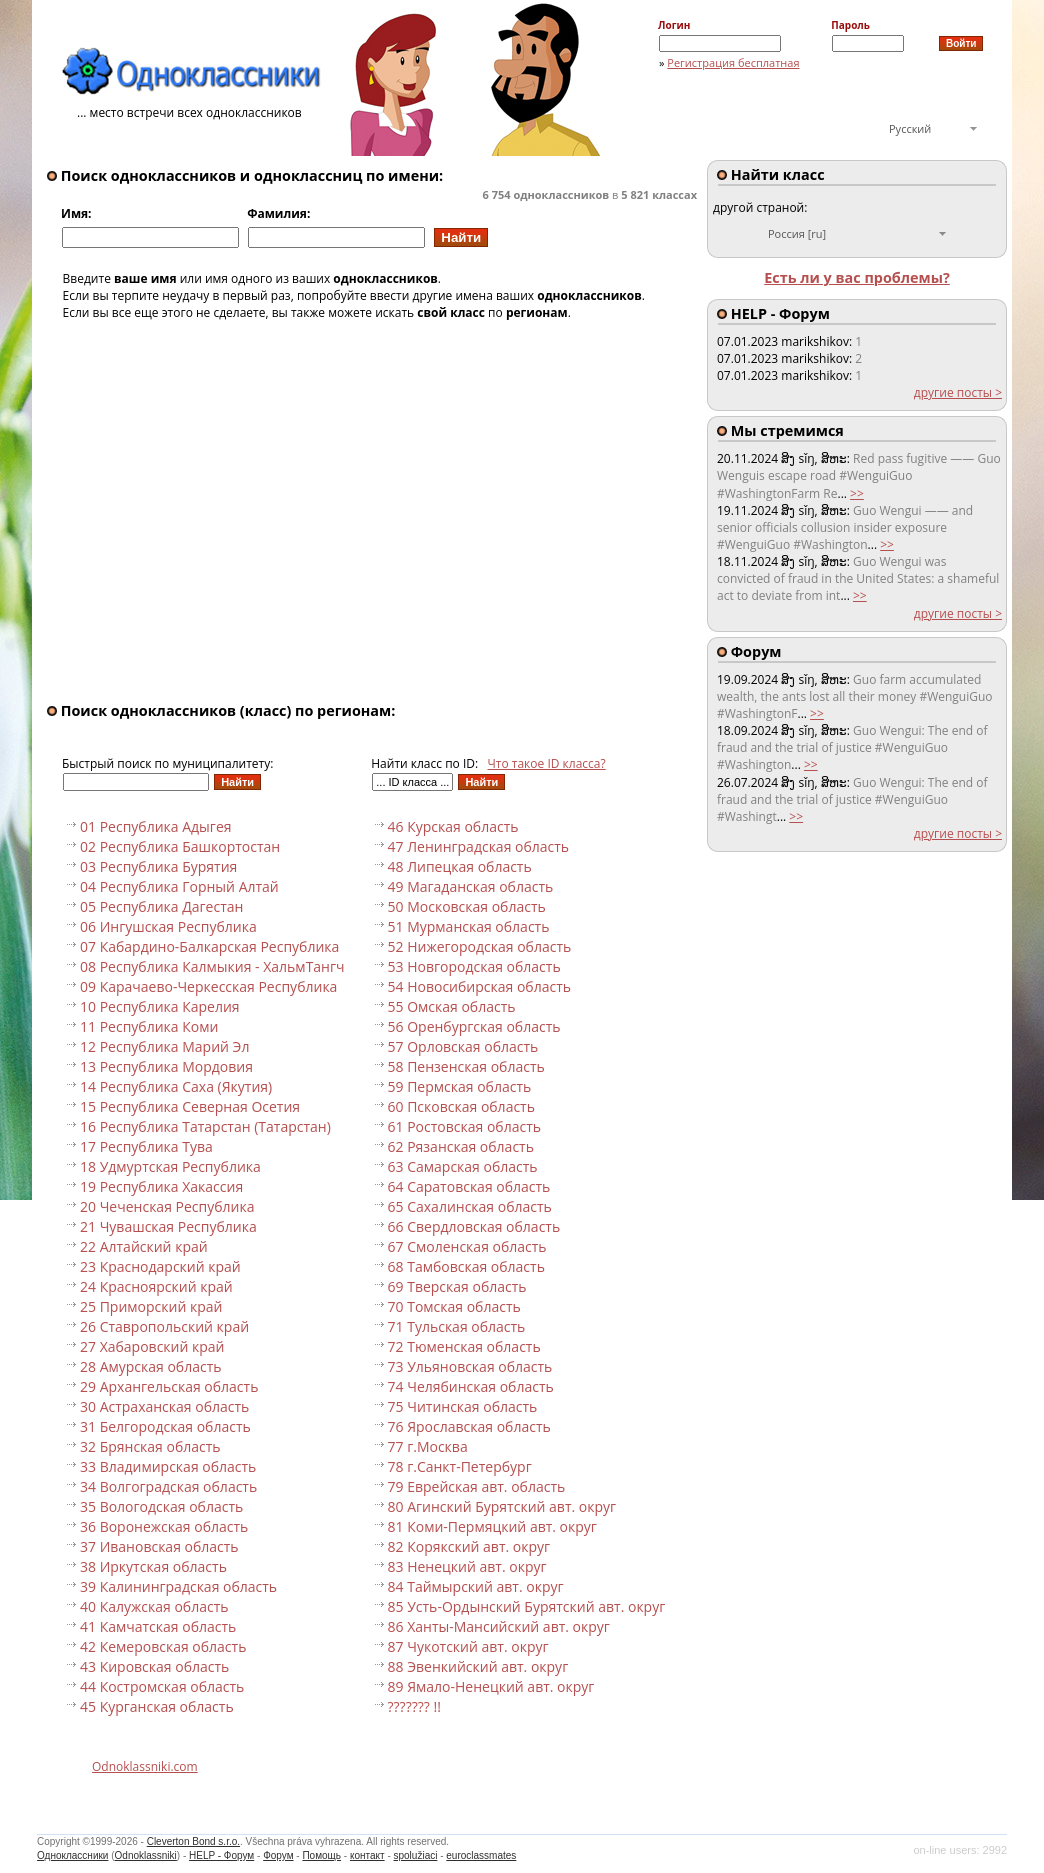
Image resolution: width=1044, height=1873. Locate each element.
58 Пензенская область (466, 1066)
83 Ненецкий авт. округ (467, 1566)
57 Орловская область (463, 1046)
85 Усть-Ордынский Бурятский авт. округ (527, 1606)
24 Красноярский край (156, 1286)
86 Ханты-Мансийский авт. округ (499, 1626)
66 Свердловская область (474, 1226)
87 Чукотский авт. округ (468, 1646)
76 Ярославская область (469, 1426)
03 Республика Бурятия (158, 866)
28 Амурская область (151, 1366)
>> (857, 493)
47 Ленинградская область (479, 846)
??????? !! (414, 1706)
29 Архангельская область (169, 1386)
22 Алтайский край (144, 1246)
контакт (367, 1855)
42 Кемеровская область (163, 1646)
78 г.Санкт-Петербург (460, 1466)
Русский (910, 128)
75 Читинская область (463, 1406)
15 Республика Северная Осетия (190, 1106)
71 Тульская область (457, 1326)
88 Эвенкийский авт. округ (478, 1666)
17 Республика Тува (146, 1146)
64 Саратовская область (469, 1186)
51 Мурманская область (469, 926)
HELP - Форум (221, 1855)
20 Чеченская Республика (167, 1206)
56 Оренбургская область (474, 1026)
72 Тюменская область (464, 1346)
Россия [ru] (797, 233)
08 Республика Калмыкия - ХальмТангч (212, 966)
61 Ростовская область (464, 1126)
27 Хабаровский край (152, 1346)
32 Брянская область (150, 1446)
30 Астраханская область (164, 1406)
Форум (278, 1855)
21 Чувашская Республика (168, 1226)
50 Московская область (467, 906)
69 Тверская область (457, 1286)
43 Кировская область (154, 1666)
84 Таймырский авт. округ (476, 1586)
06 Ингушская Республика (168, 926)
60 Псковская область (461, 1106)
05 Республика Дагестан (161, 906)
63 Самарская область (463, 1166)
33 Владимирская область (168, 1466)
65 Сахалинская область (470, 1206)
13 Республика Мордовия (166, 1066)
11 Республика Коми (149, 1026)
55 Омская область (452, 1006)
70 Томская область (454, 1306)
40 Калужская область (154, 1606)
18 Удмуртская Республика (170, 1166)
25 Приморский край (151, 1306)
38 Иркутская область (153, 1566)
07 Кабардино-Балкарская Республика (209, 946)
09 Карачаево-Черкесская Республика (208, 986)
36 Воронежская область (164, 1526)
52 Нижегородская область (480, 946)
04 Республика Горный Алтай (179, 886)
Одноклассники (72, 1855)
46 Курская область (453, 826)
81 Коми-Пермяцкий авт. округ (492, 1526)
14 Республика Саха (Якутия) (176, 1086)
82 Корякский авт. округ (469, 1546)
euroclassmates (481, 1855)
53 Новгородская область (474, 966)
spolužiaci (416, 1855)
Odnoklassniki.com (145, 1766)
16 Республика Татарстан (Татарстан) (205, 1126)
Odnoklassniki (146, 1855)
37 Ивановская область (159, 1546)
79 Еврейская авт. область (477, 1486)
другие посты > (958, 392)
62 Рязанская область (461, 1146)
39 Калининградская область (178, 1586)
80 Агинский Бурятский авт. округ (502, 1506)
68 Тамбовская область (466, 1266)
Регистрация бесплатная (733, 62)
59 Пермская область (460, 1086)
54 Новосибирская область (479, 986)
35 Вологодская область (161, 1506)
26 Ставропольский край (164, 1326)
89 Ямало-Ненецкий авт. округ (491, 1686)
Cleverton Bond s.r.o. (193, 1841)
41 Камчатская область (158, 1626)
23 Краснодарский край (160, 1266)
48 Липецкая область (460, 866)
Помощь (321, 1855)
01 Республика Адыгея (156, 826)
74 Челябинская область (471, 1386)
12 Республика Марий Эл (164, 1046)
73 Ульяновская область (470, 1366)
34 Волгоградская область (168, 1486)
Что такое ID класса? (547, 763)
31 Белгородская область (165, 1426)
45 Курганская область (157, 1706)
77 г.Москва (428, 1446)
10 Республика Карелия (160, 1006)
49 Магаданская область (471, 886)
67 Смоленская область (467, 1246)
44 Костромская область (162, 1686)
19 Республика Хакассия (161, 1186)
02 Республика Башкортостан (180, 846)
